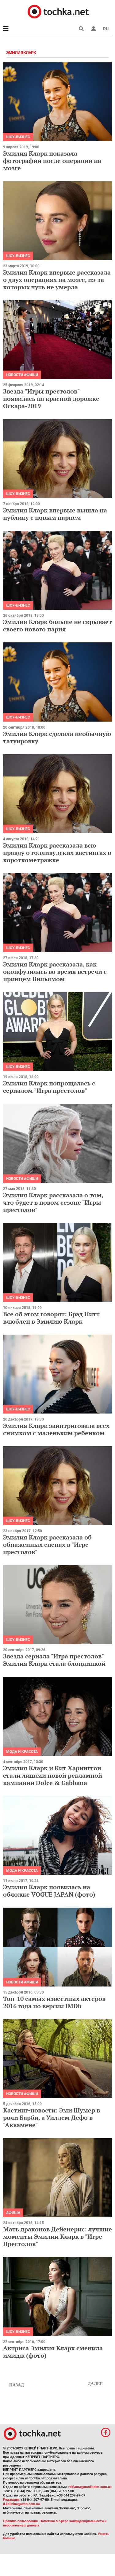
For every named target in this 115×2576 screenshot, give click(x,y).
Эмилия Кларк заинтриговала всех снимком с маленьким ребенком (56, 1429)
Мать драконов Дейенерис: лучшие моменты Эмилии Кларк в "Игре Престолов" (57, 2236)
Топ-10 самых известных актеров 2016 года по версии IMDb (54, 2002)
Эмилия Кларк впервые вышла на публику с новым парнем (55, 514)
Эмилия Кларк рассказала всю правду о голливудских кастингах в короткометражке (57, 852)
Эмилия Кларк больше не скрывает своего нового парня (57, 625)
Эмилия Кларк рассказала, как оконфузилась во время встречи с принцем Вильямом (55, 971)
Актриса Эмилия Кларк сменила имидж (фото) (53, 2352)
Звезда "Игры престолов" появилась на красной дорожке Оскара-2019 (51, 398)
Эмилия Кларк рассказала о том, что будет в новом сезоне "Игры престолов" (53, 1202)
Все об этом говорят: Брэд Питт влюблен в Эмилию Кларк (51, 1317)
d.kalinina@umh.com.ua (21, 2504)
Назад (16, 2385)
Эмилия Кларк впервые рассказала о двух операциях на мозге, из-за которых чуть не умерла (57, 279)
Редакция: (11, 2500)
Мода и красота (22, 1752)
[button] (93, 29)
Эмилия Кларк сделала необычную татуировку (57, 737)
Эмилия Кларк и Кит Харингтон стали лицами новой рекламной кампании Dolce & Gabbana (52, 1775)
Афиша (13, 2213)
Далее (95, 2384)
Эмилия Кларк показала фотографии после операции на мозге (52, 160)
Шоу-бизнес (18, 137)
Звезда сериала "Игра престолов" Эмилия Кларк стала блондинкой (54, 1660)
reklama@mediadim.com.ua (90, 2487)
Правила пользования (20, 2521)
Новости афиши (22, 375)
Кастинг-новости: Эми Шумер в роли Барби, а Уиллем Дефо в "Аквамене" (51, 2117)
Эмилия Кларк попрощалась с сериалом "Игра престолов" (49, 1087)
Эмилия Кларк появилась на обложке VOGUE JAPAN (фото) (49, 1890)
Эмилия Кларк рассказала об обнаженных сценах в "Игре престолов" (47, 1544)
